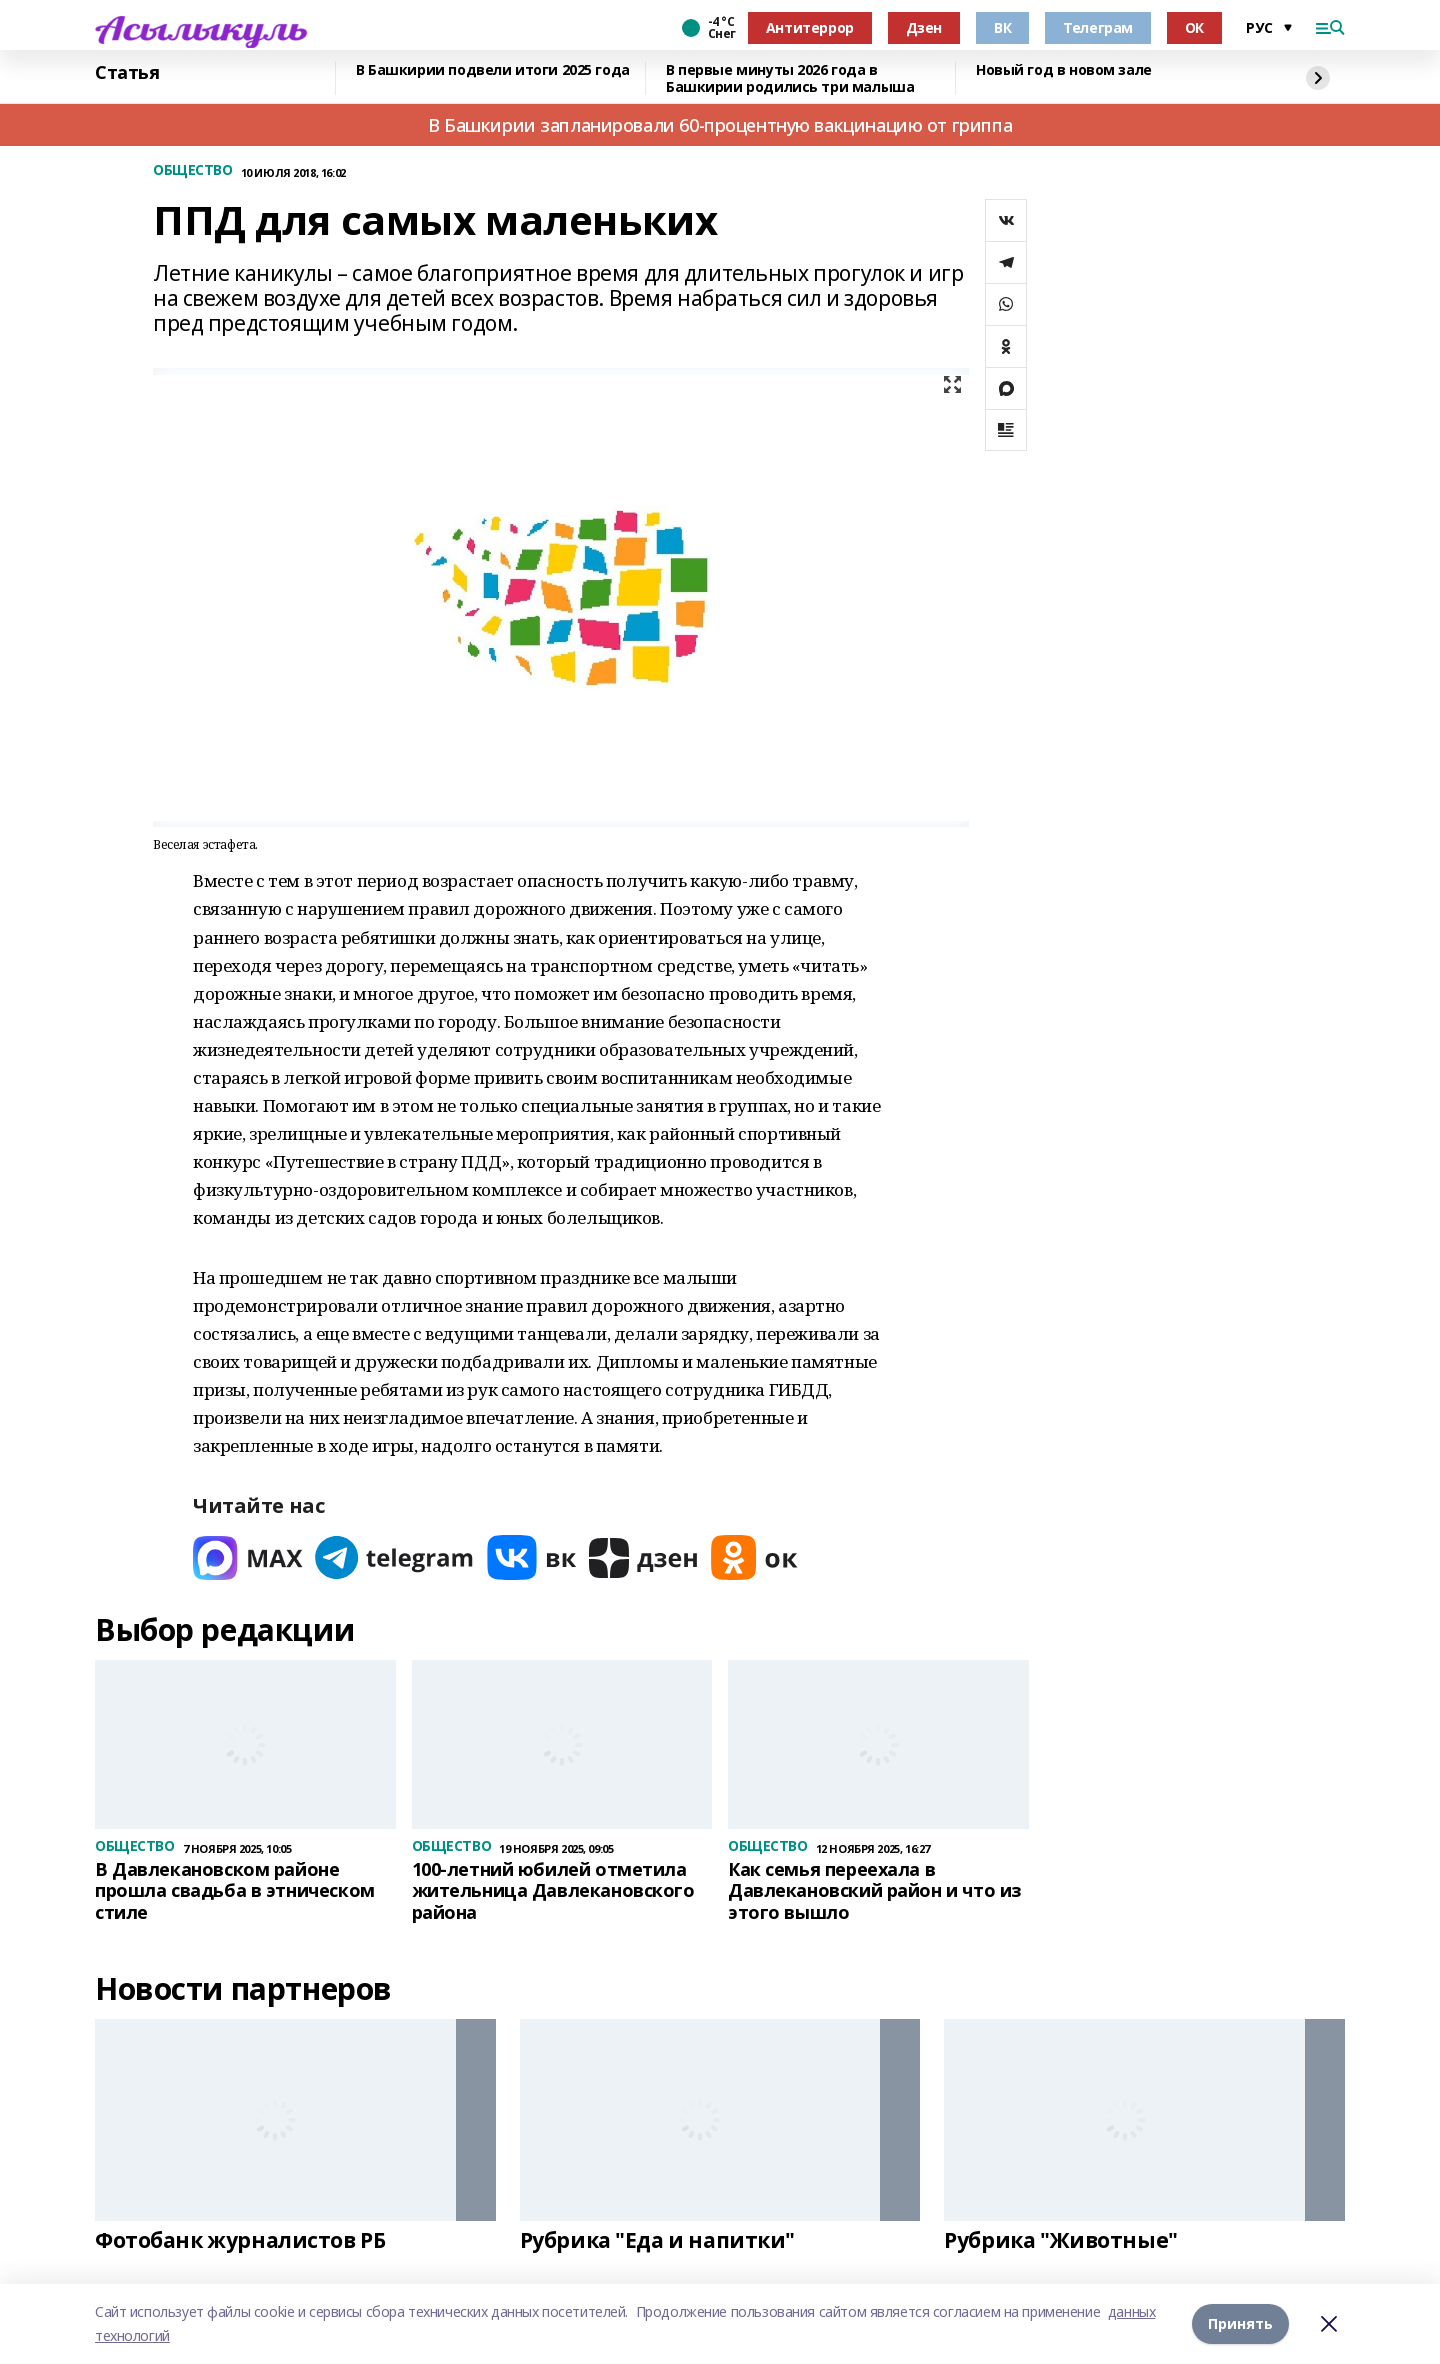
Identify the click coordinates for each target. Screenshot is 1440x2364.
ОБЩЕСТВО (193, 170)
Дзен (924, 27)
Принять (1240, 2323)
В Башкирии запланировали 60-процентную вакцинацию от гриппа (720, 125)
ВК (1002, 27)
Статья (127, 73)
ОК (1194, 27)
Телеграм (1098, 27)
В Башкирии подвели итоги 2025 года (493, 70)
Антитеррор (810, 27)
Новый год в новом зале (1064, 70)
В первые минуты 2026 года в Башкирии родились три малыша (790, 78)
